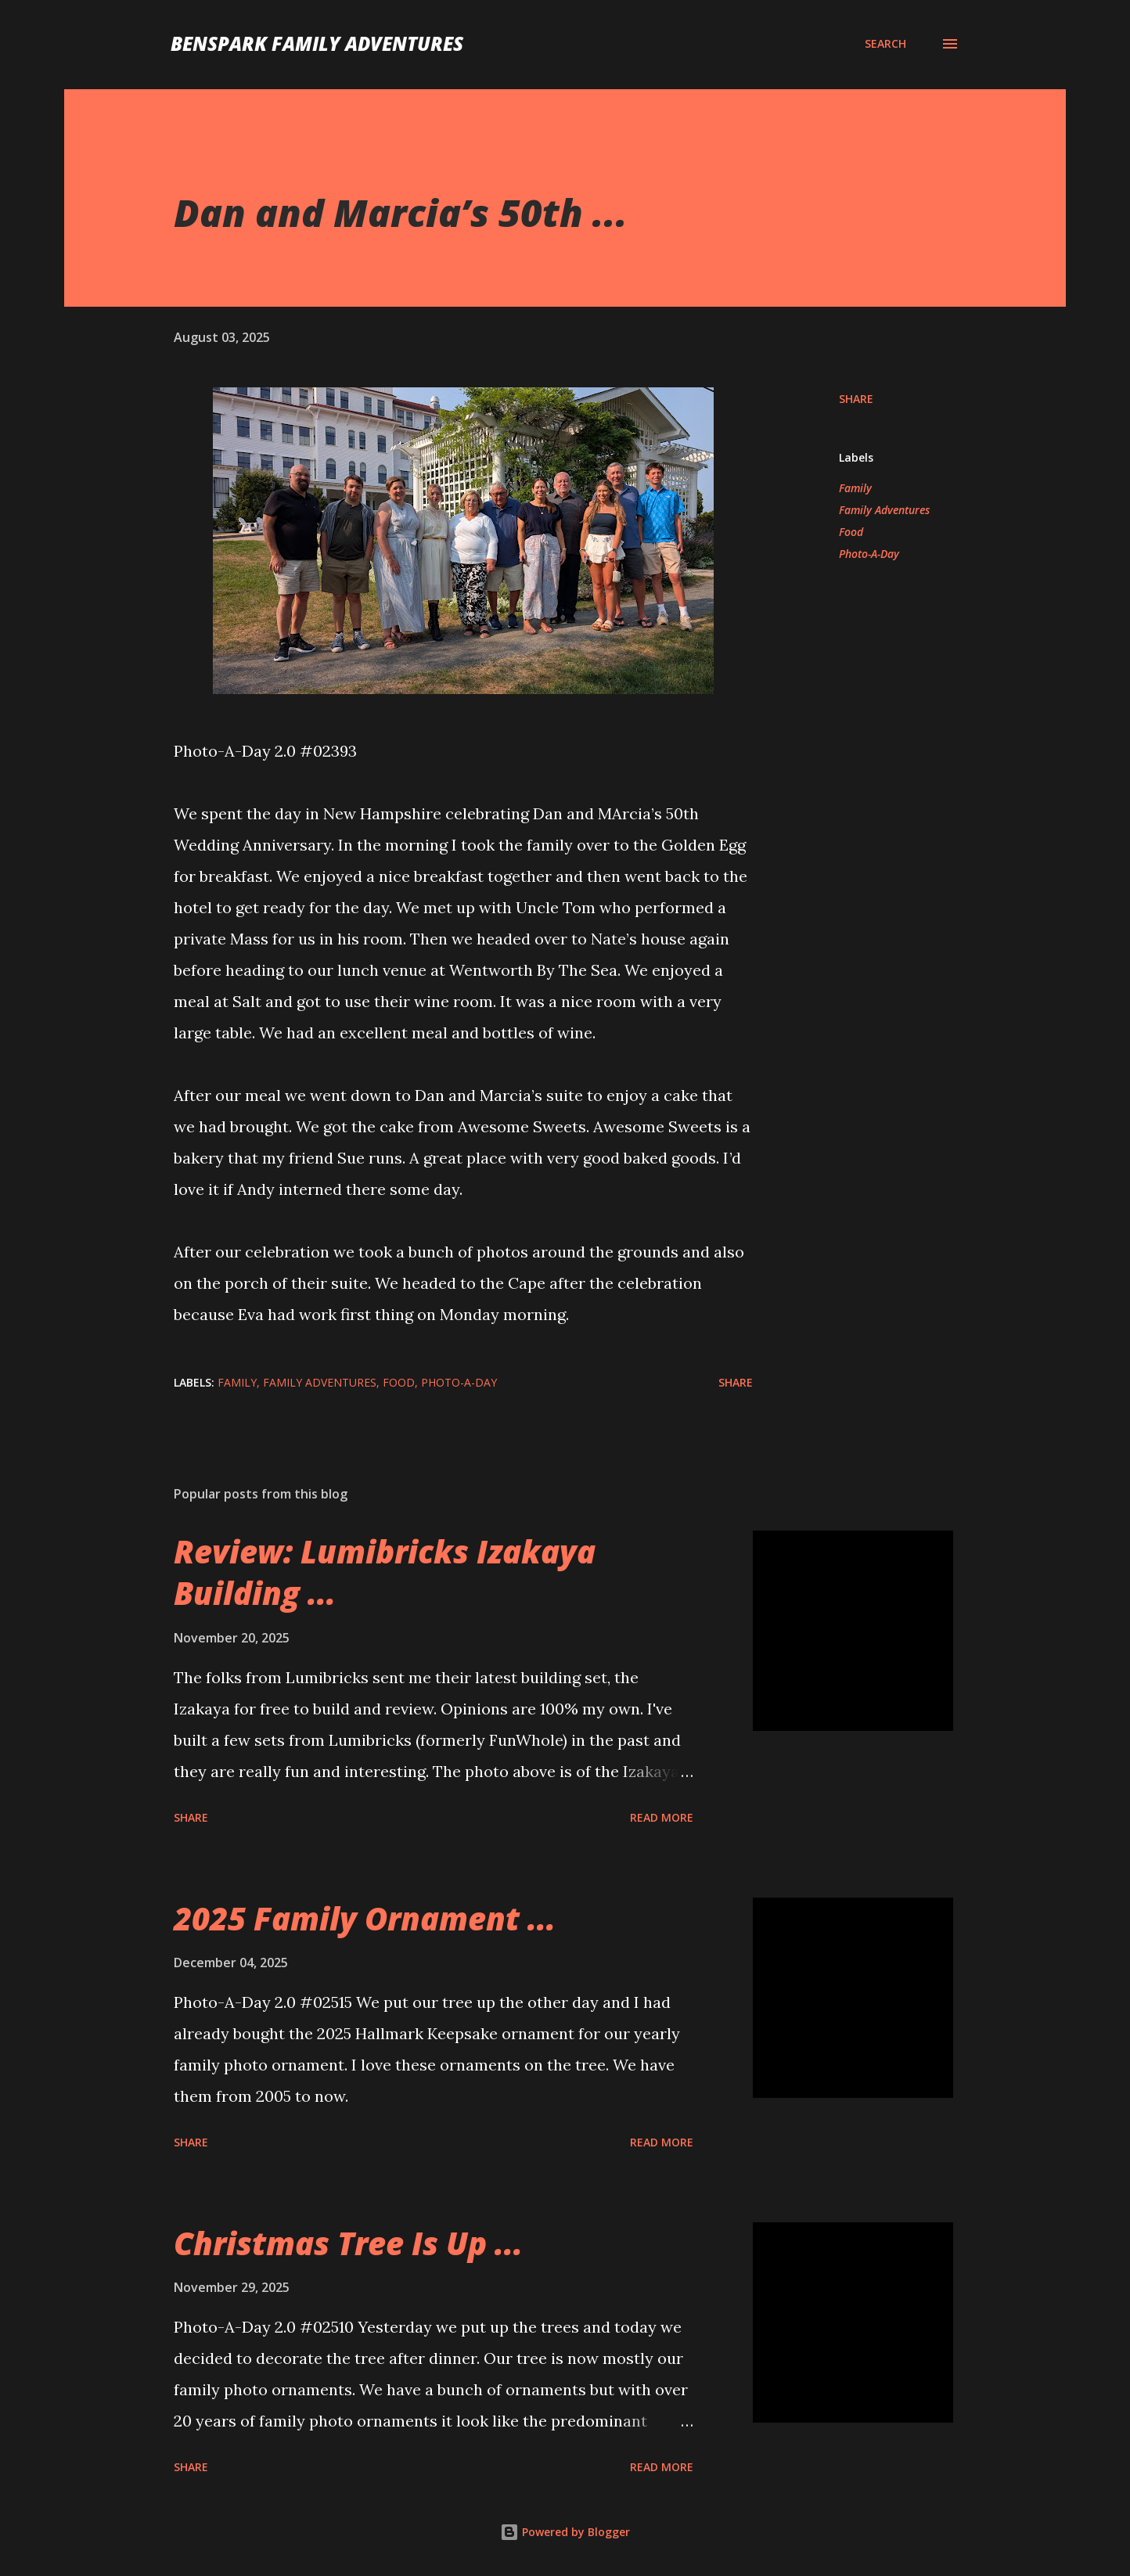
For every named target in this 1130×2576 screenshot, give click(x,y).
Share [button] (856, 398)
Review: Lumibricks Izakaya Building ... (385, 1572)
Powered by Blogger (565, 2531)
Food (851, 531)
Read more (661, 1817)
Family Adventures (884, 509)
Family (855, 487)
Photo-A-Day (869, 553)
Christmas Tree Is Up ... (348, 2243)
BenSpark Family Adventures (317, 43)
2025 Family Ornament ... (365, 1918)
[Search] (885, 43)
